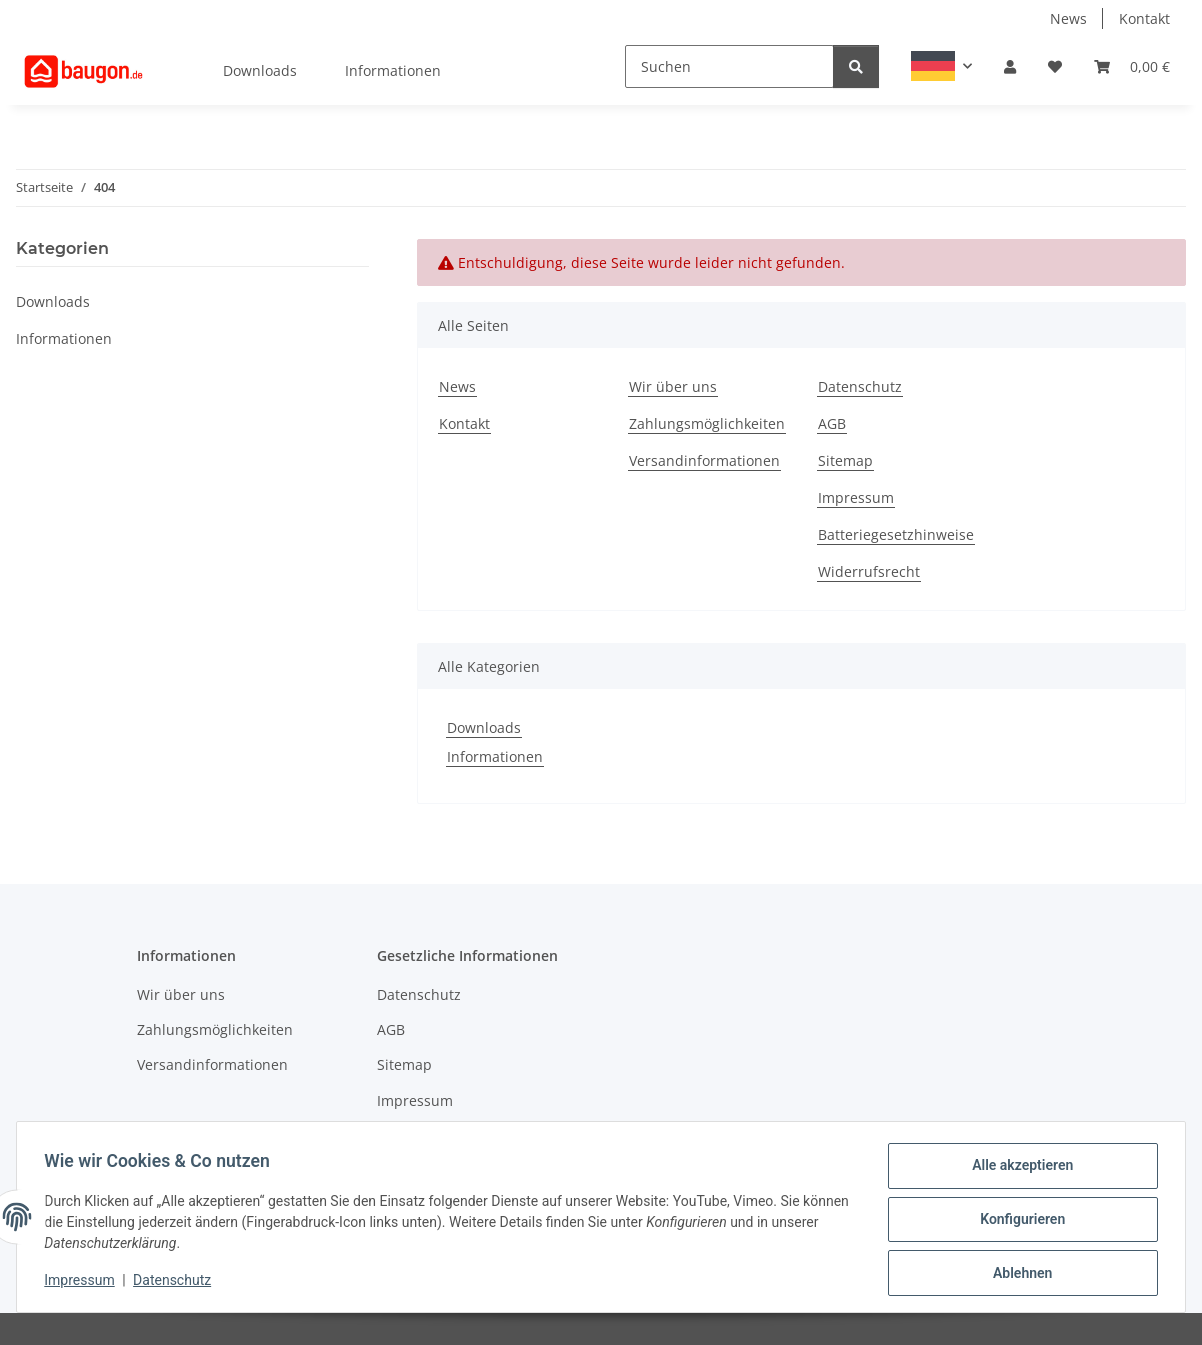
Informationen (495, 756)
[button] (941, 66)
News (1068, 18)
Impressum (84, 1283)
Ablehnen (1017, 1274)
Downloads (484, 727)
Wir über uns (673, 386)
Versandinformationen (704, 460)
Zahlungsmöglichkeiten (707, 423)
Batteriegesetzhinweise (896, 534)
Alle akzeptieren (1017, 1170)
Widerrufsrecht (869, 571)
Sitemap (845, 460)
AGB (832, 423)
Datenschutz (177, 1283)
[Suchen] (729, 66)
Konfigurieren (1017, 1222)
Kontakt (1144, 18)
